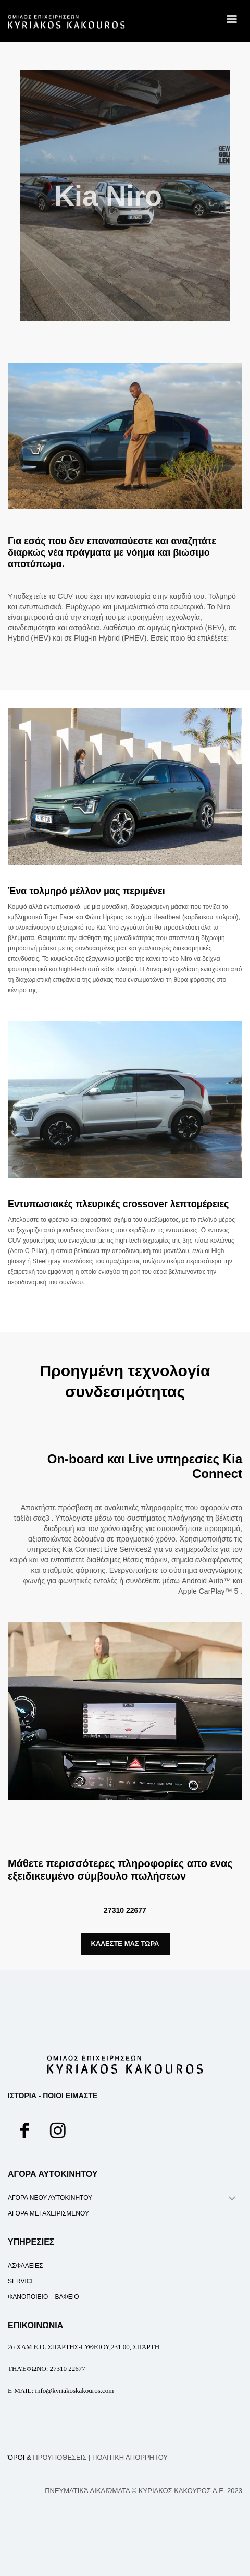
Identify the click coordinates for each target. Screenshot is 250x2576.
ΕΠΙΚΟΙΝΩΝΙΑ (35, 2325)
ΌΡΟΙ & (47, 2457)
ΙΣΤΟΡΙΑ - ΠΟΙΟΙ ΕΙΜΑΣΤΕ (52, 2095)
